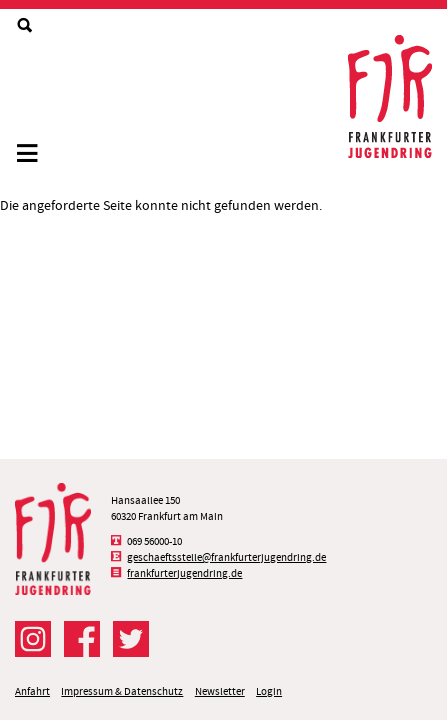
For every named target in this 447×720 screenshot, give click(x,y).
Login (269, 691)
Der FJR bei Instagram (33, 639)
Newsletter (220, 691)
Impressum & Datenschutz (122, 691)
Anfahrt (32, 691)
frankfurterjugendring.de (184, 573)
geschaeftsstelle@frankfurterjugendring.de (226, 557)
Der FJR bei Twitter (131, 639)
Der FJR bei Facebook (82, 639)
